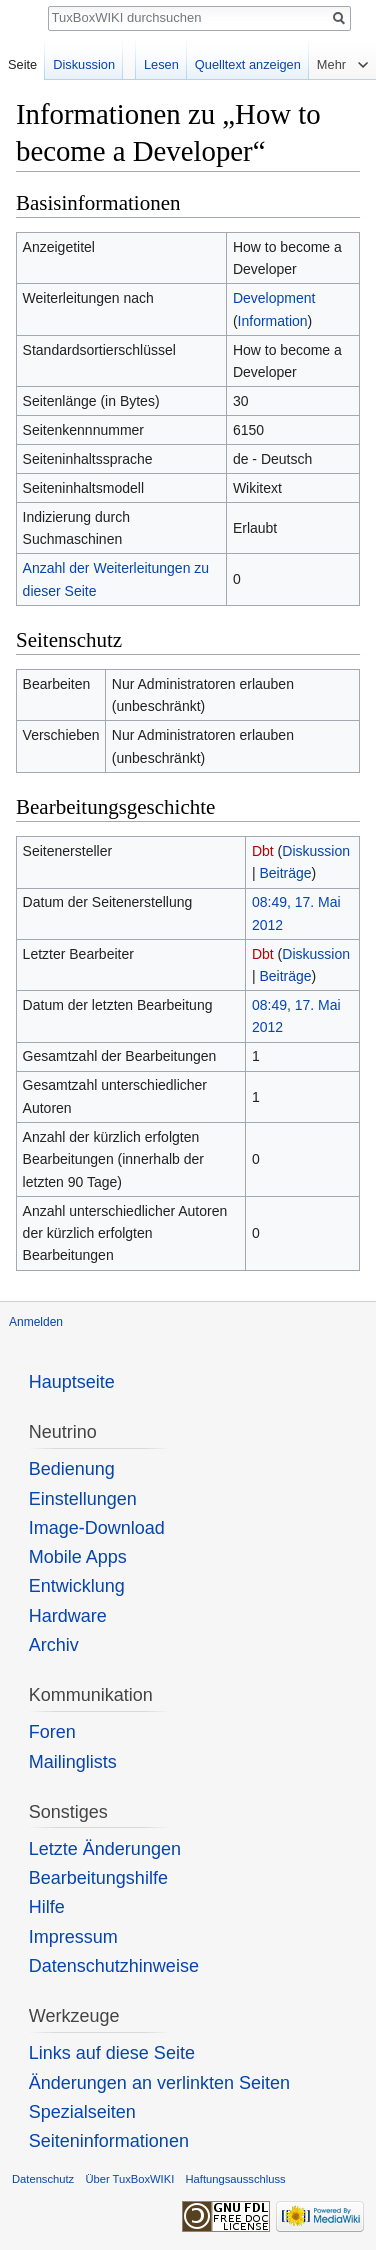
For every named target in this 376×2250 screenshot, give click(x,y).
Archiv (54, 1645)
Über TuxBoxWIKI (129, 2179)
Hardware (68, 1616)
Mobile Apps (78, 1557)
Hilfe (47, 1907)
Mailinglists (73, 1762)
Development (274, 298)
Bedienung (72, 1469)
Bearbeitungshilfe (98, 1878)
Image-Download (97, 1528)
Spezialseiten (82, 2112)
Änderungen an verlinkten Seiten (159, 2083)
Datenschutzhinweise (114, 1966)
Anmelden (36, 1322)
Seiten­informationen (109, 2141)
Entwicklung (77, 1586)
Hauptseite (72, 1382)
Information (273, 321)
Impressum (73, 1937)
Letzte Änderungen (105, 1849)
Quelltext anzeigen (248, 64)
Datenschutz (43, 2179)
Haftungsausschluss (235, 2179)
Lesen (161, 64)
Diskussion (316, 851)
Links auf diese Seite (112, 2053)
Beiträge (285, 873)
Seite (22, 64)
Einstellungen (83, 1499)
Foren (52, 1732)
